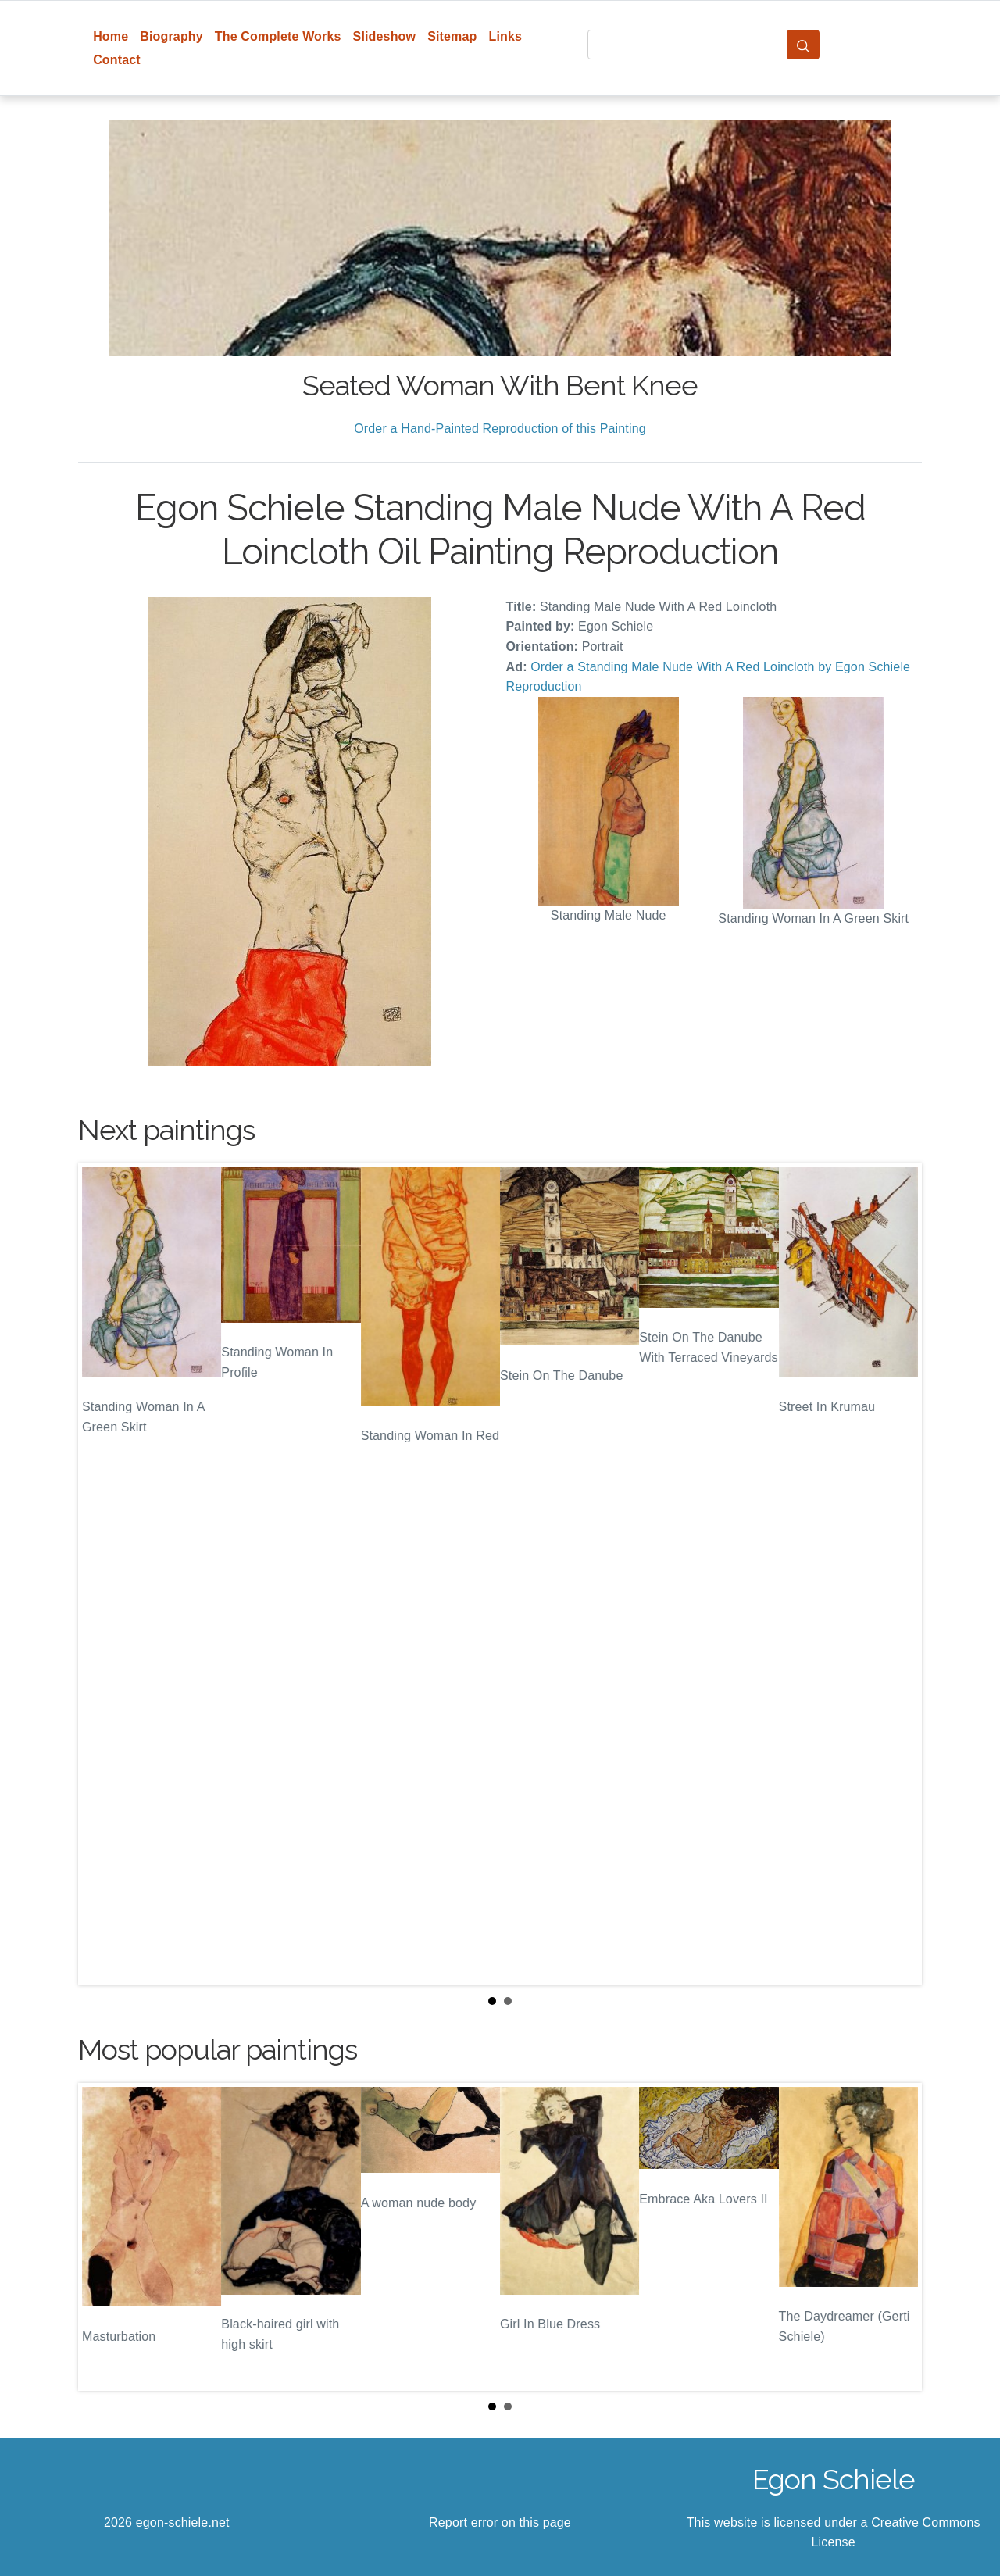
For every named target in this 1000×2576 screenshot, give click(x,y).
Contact (117, 59)
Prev (102, 1574)
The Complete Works (278, 36)
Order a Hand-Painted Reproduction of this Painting (500, 428)
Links (506, 36)
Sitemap (452, 36)
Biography (171, 36)
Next (897, 1574)
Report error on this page (500, 2522)
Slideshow (384, 36)
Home (110, 36)
